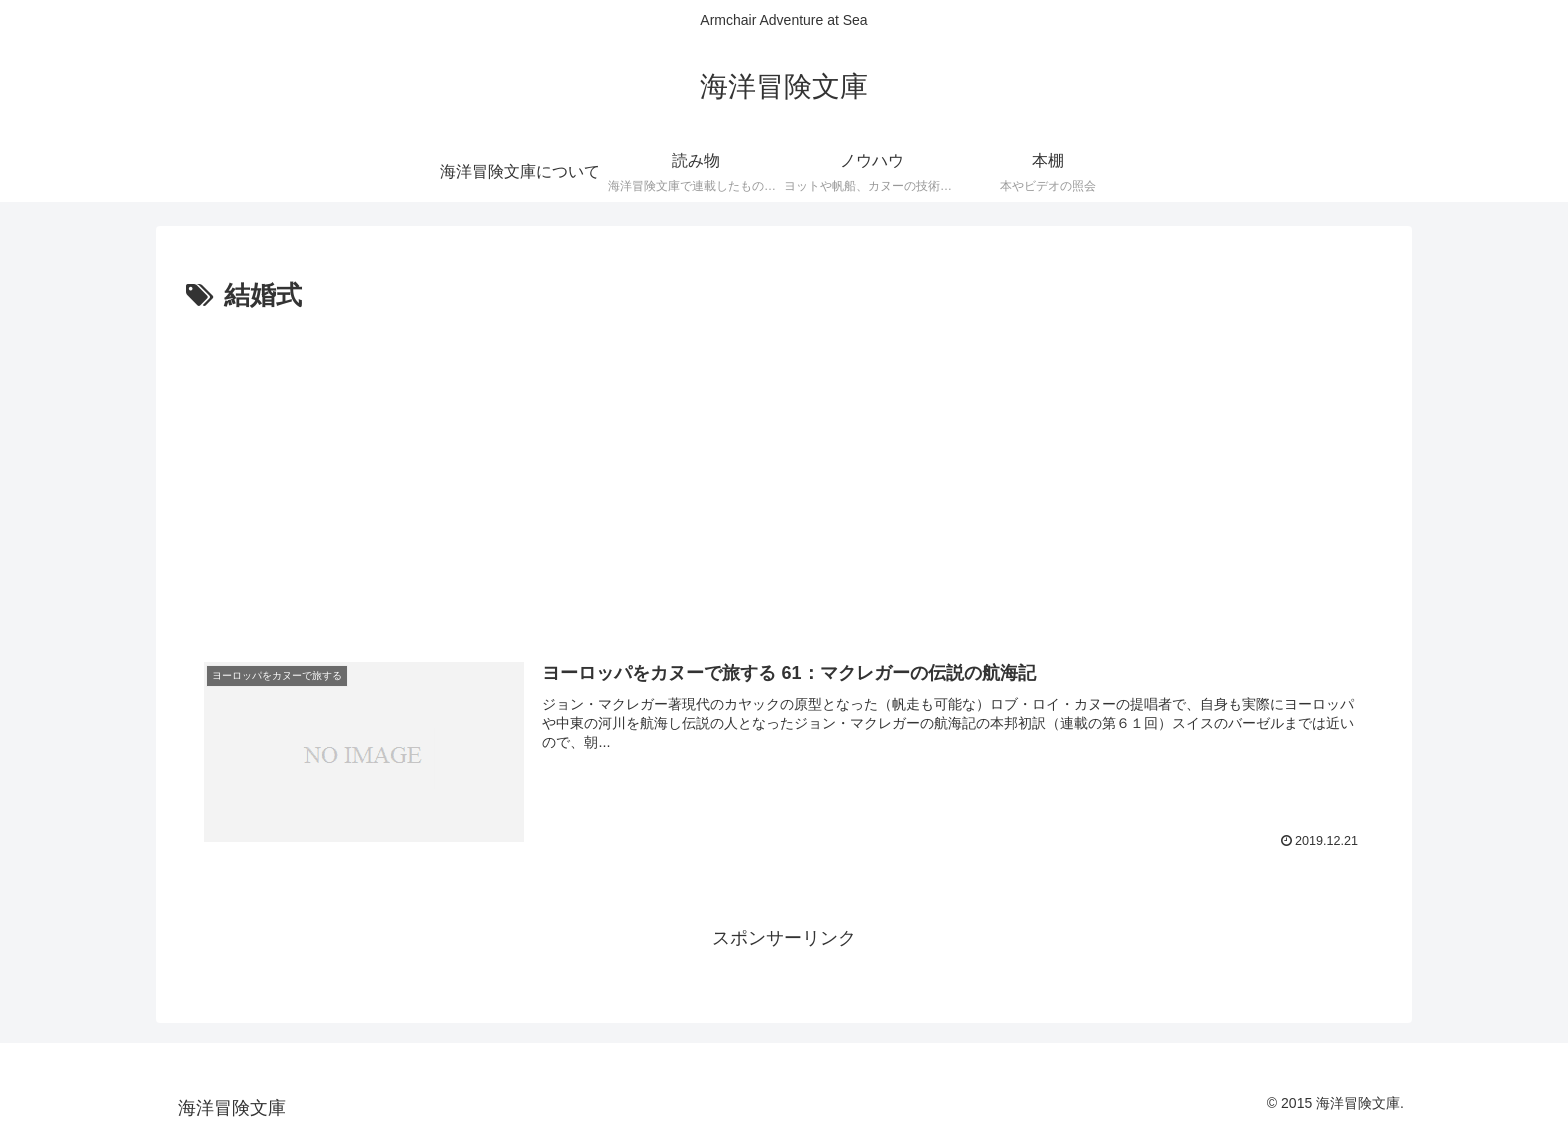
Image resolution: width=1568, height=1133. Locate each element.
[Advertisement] (784, 469)
